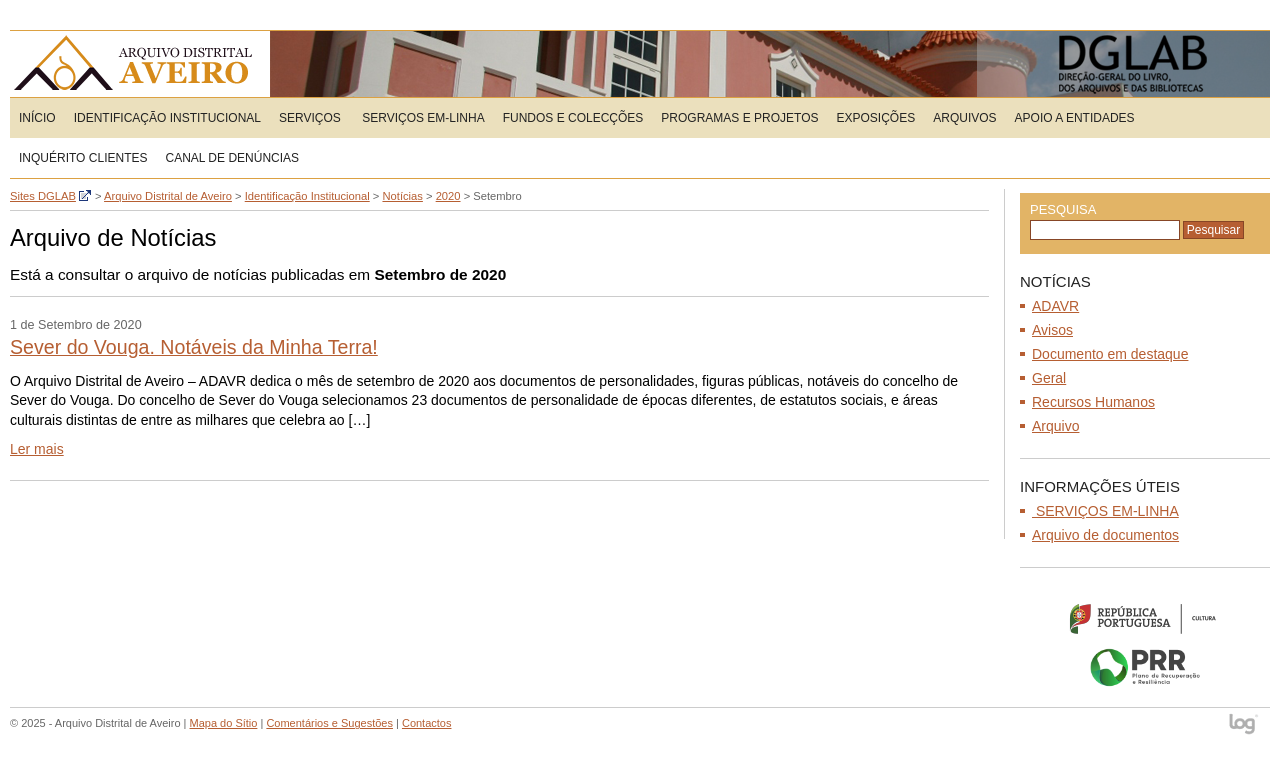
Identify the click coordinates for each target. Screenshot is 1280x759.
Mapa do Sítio (224, 723)
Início (37, 118)
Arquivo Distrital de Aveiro (139, 64)
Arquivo (1055, 426)
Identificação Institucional (167, 118)
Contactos (427, 723)
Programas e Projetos (739, 118)
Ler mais (37, 449)
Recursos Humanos (1093, 402)
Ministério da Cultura (1145, 618)
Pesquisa (1063, 209)
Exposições (876, 118)
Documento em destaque (1110, 354)
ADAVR (1055, 306)
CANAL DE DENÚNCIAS (232, 158)
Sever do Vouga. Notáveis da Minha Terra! (194, 347)
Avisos (1052, 330)
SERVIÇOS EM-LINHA (422, 118)
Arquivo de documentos (1105, 535)
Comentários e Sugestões (329, 723)
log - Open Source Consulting (1244, 725)
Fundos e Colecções (573, 118)
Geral (1049, 378)
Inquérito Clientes (83, 158)
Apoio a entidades (1075, 118)
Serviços (310, 118)
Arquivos (964, 118)
